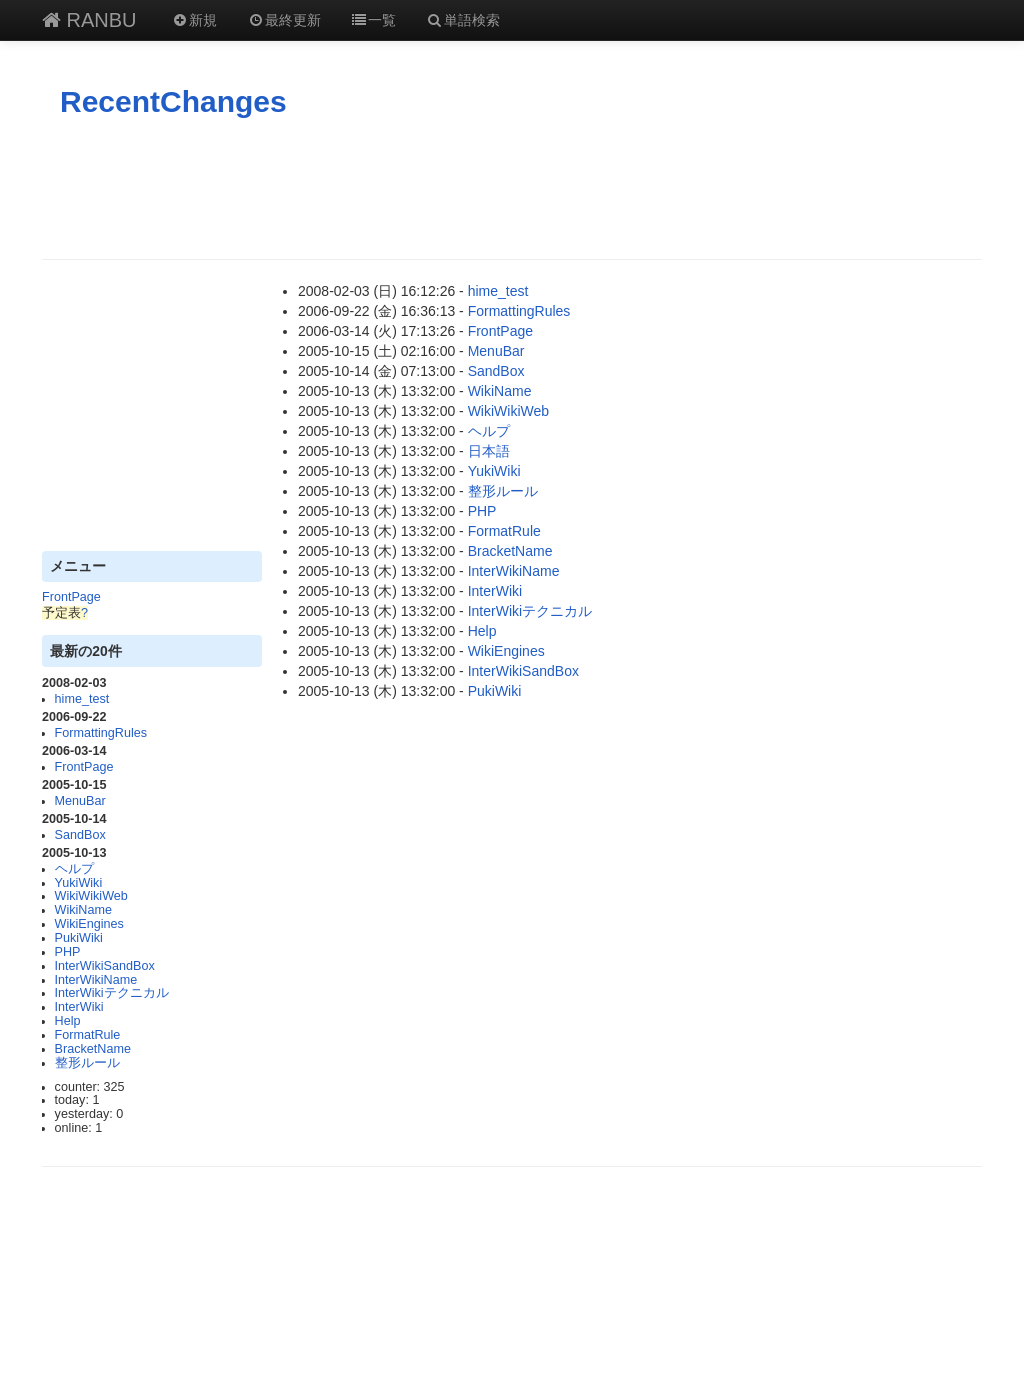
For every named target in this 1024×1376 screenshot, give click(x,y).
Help (68, 1021)
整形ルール (87, 1063)
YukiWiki (79, 883)
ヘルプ (74, 869)
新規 (195, 20)
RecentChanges (173, 101)
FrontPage (71, 597)
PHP (68, 952)
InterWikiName (96, 980)
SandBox (80, 835)
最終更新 (284, 20)
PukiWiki (79, 938)
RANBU (89, 20)
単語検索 (463, 20)
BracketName (93, 1049)
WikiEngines (89, 924)
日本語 (489, 451)
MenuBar (80, 801)
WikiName (83, 910)
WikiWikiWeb (91, 896)
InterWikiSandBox (105, 966)
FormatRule (88, 1035)
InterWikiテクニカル (112, 993)
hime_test (82, 699)
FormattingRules (101, 733)
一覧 (374, 20)
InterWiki (79, 1007)
